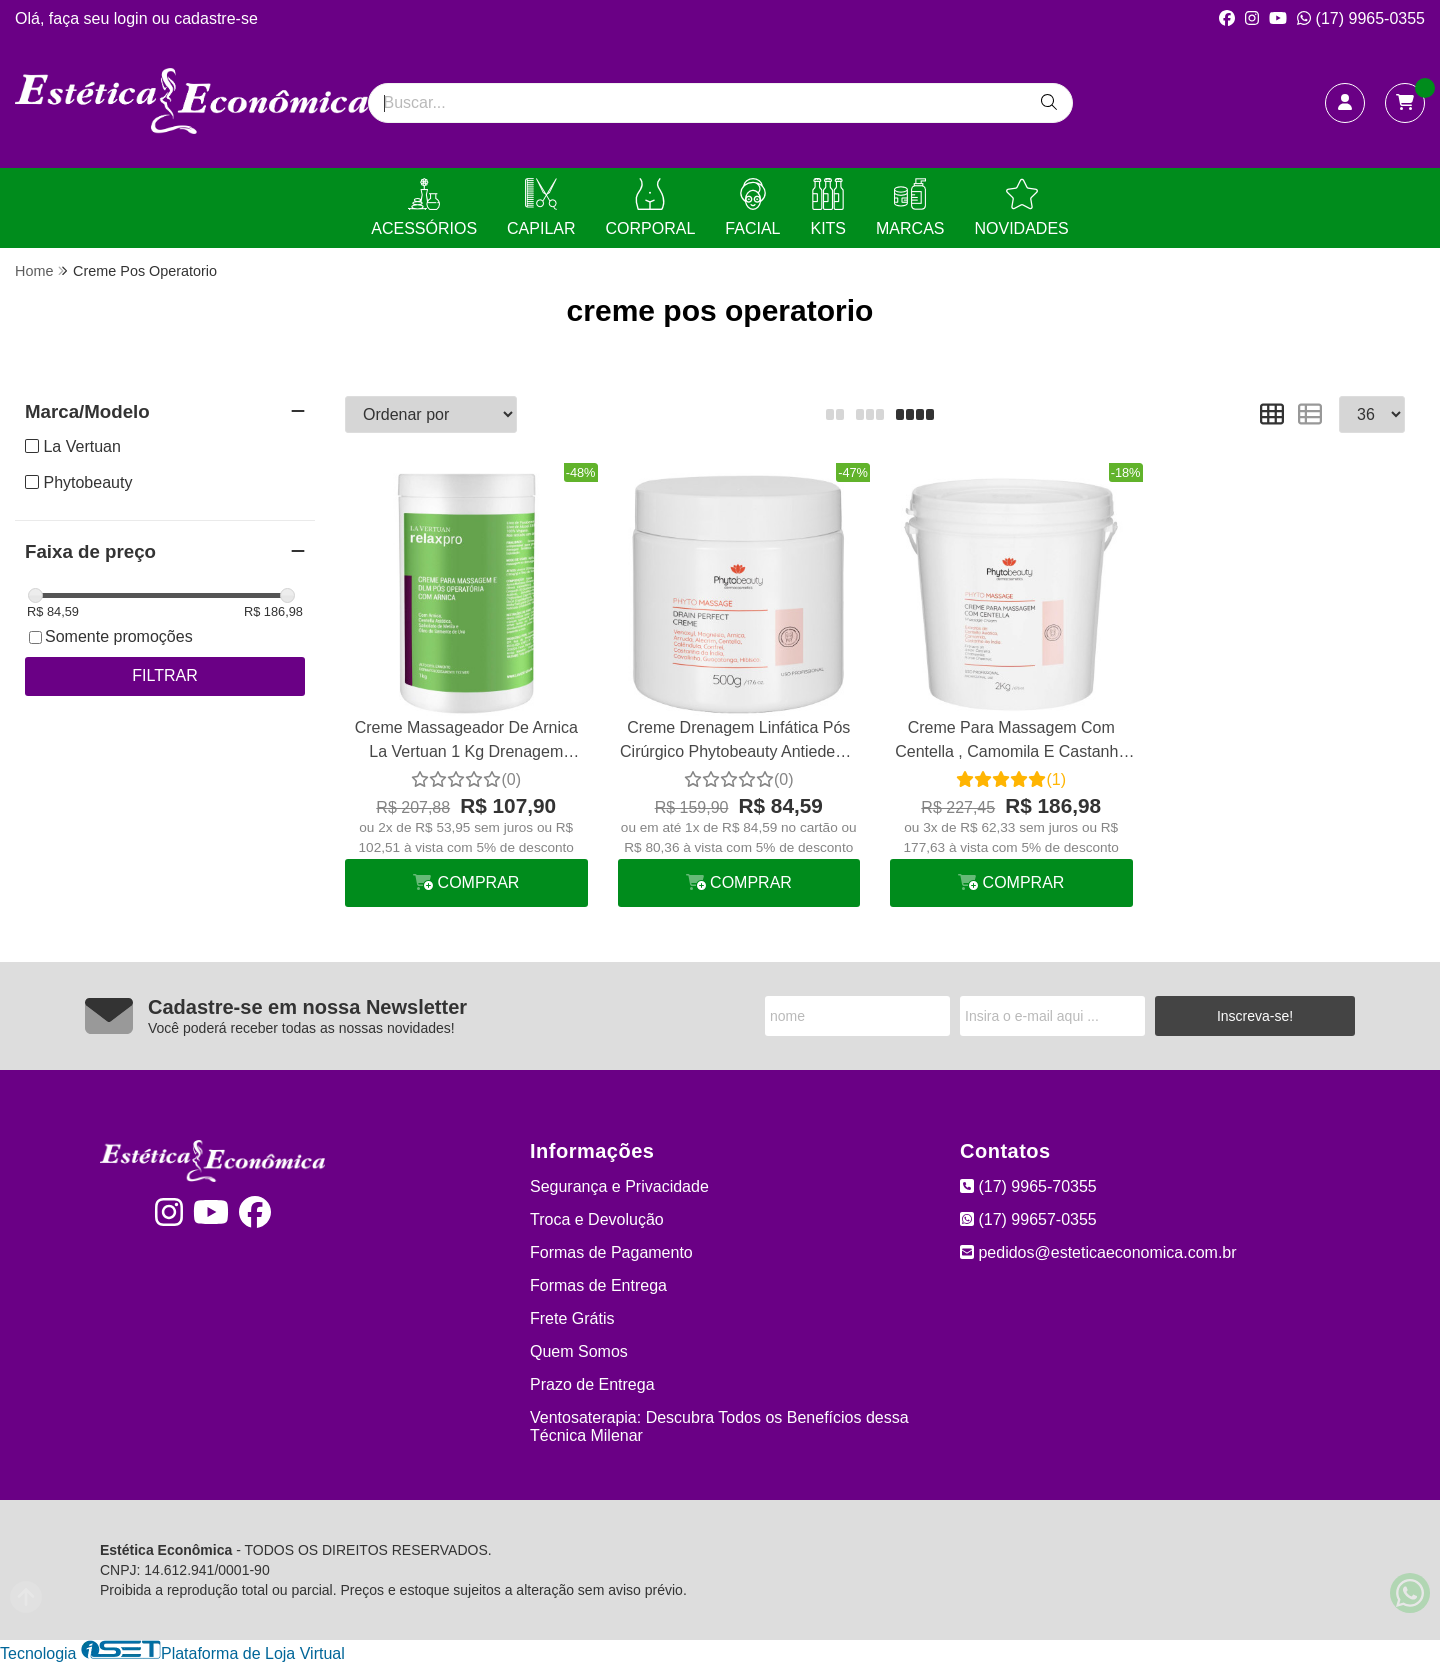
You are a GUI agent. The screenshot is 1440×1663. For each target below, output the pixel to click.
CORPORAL (651, 207)
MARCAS (910, 207)
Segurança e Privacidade (619, 1186)
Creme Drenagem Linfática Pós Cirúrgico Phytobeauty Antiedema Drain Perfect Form (738, 742)
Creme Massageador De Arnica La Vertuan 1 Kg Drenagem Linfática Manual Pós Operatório (466, 742)
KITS (828, 207)
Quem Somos (579, 1351)
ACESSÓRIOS (424, 207)
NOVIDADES (1021, 207)
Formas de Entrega (598, 1285)
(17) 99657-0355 (1028, 1219)
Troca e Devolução (597, 1219)
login (133, 18)
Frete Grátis (572, 1318)
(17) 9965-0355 (1361, 18)
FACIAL (752, 207)
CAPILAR (541, 207)
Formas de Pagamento (611, 1252)
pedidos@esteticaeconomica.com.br (1098, 1252)
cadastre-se (216, 18)
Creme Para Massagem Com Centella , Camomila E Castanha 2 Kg (1011, 742)
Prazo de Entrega (592, 1384)
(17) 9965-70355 (1028, 1186)
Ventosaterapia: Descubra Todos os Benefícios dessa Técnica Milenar (719, 1426)
